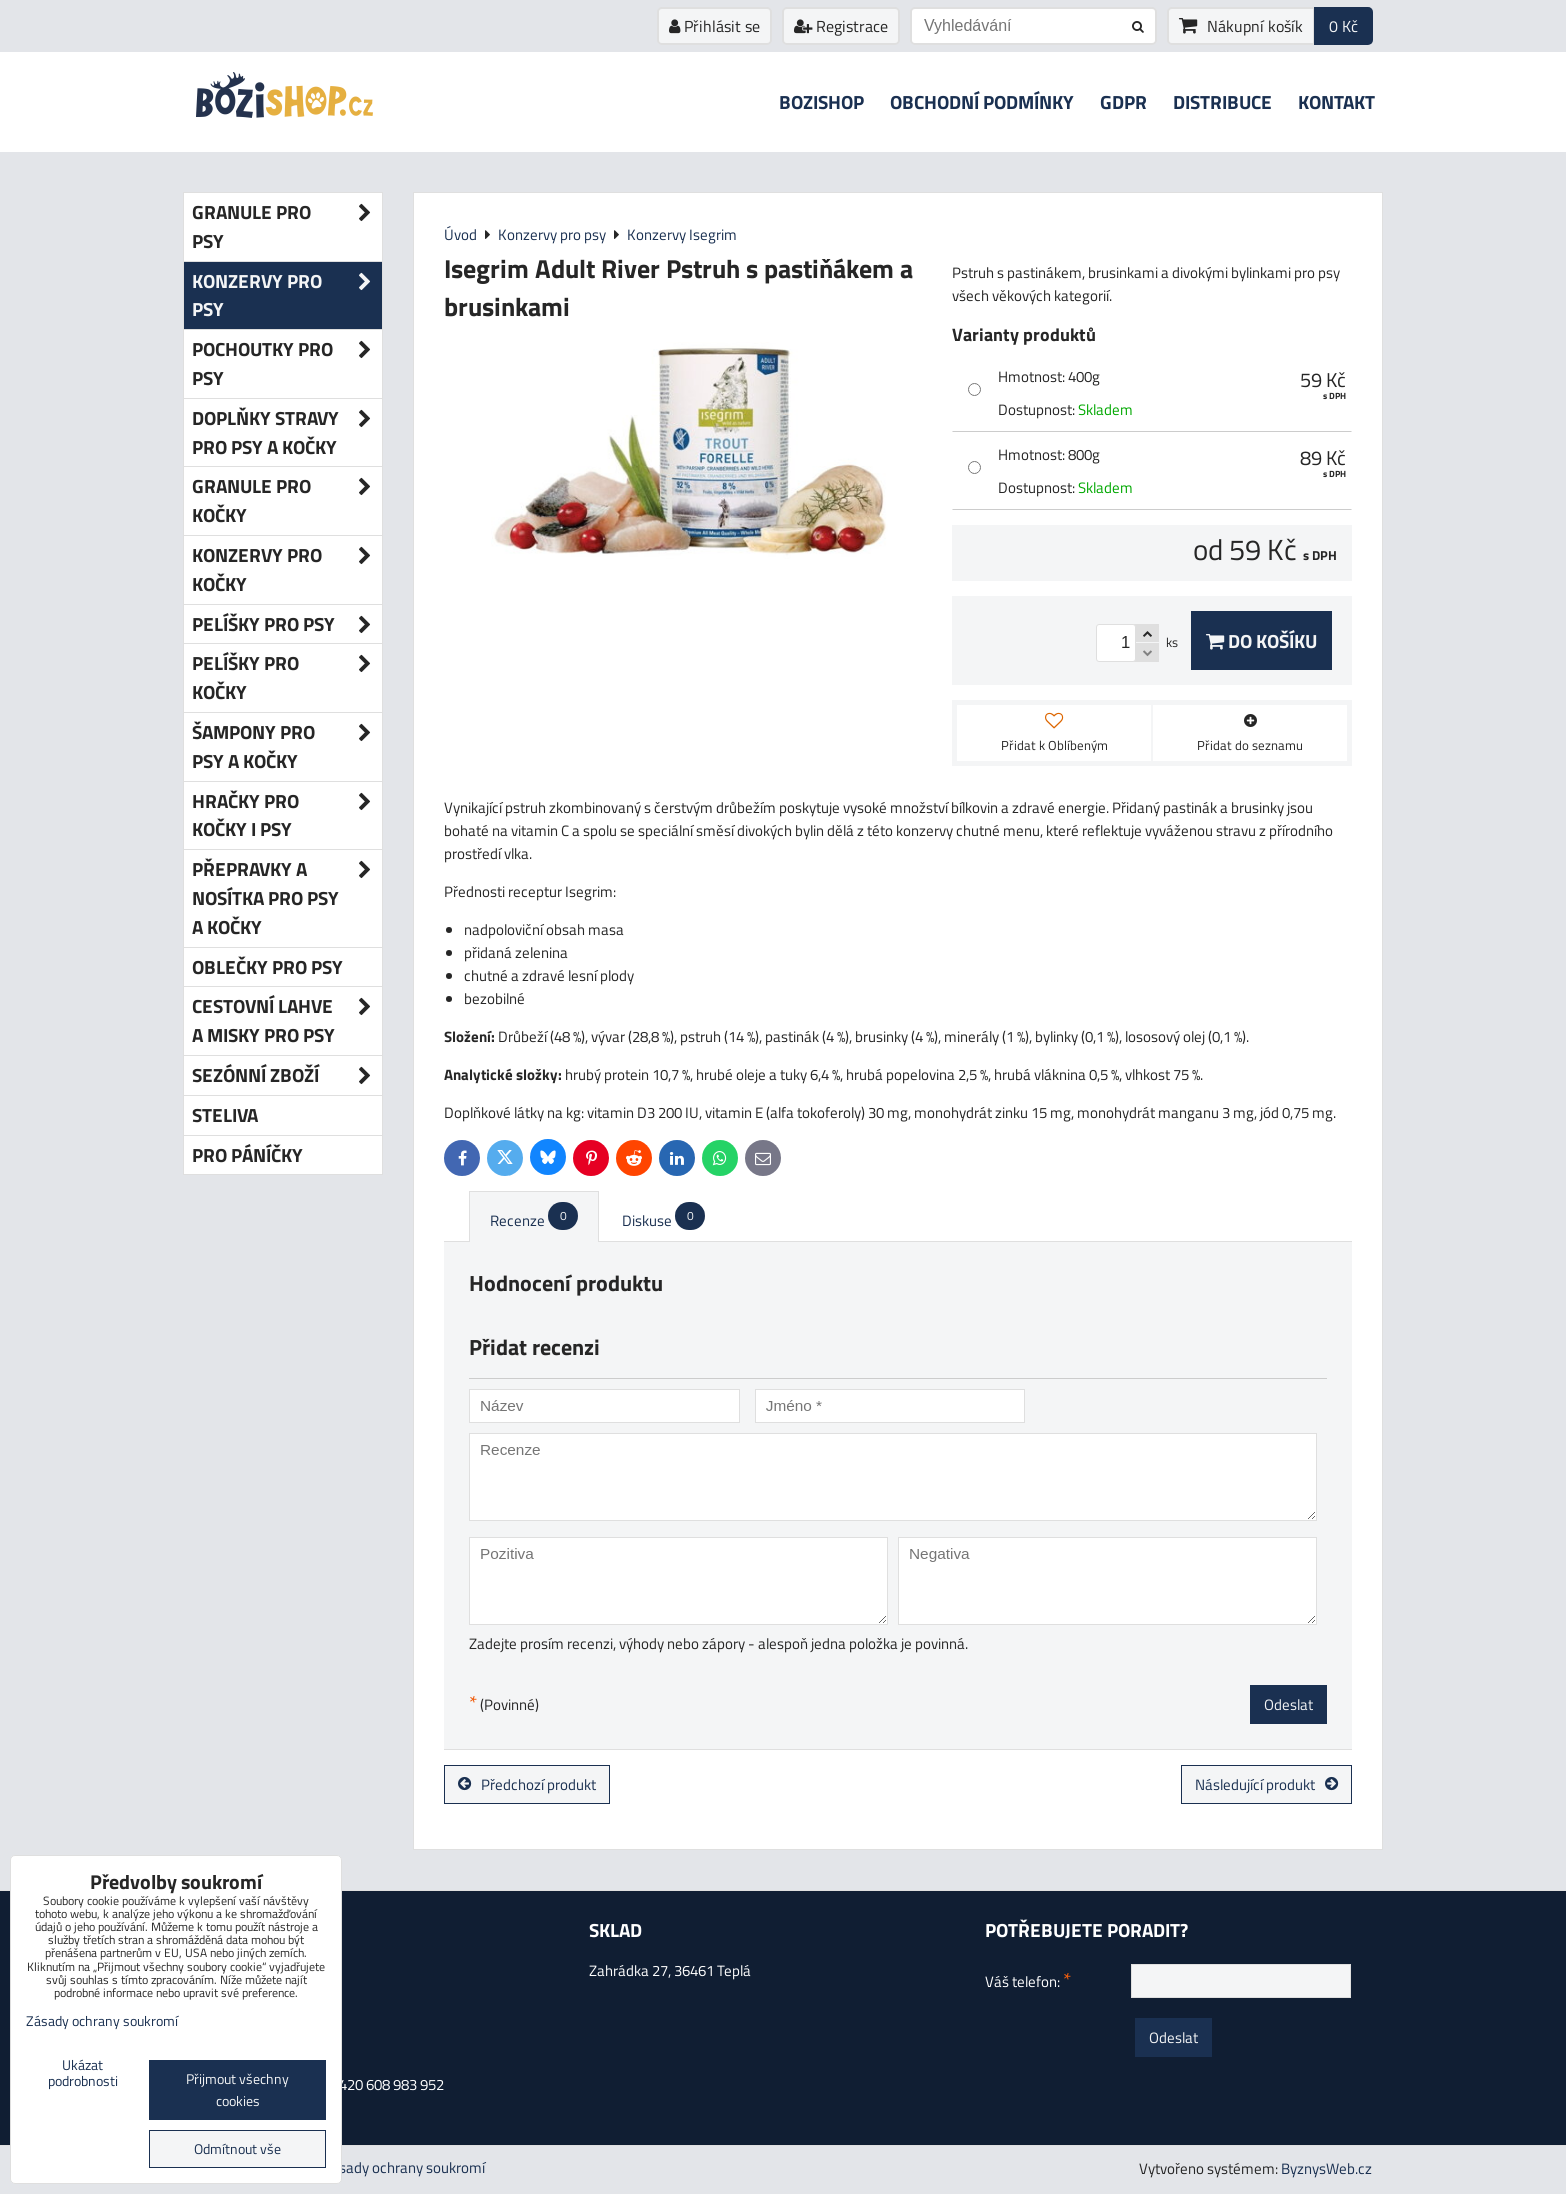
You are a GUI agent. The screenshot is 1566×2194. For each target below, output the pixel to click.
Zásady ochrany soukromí (404, 2167)
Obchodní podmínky (982, 101)
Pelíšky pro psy (287, 624)
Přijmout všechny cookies (237, 2090)
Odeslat (1288, 1704)
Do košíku (1261, 640)
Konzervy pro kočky (287, 570)
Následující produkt (1266, 1784)
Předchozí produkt (527, 1784)
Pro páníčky (247, 1154)
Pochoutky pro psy (287, 364)
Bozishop (821, 101)
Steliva (225, 1114)
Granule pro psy (287, 227)
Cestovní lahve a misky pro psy (287, 1021)
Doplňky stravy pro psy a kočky (287, 433)
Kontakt (1336, 101)
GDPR (1123, 101)
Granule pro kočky (287, 501)
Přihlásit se (714, 26)
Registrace (841, 26)
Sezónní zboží (287, 1075)
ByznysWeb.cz (1326, 2168)
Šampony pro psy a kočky (287, 747)
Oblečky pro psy (267, 966)
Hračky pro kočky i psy (287, 816)
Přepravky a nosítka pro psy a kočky (287, 898)
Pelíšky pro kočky (287, 678)
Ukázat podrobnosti (83, 2074)
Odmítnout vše (237, 2149)
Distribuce (1222, 101)
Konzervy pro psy (287, 296)
